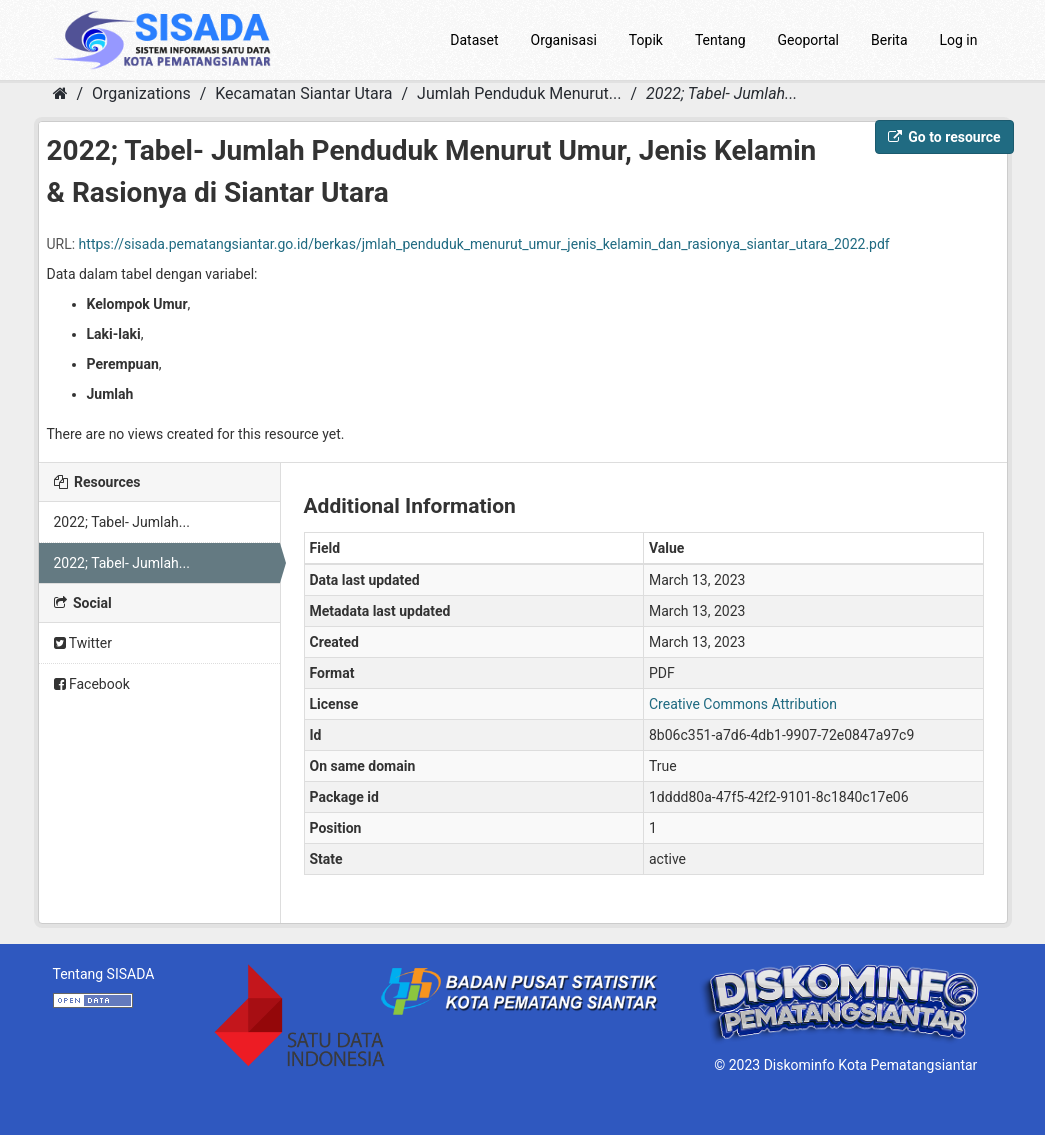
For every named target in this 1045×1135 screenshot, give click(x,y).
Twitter (83, 643)
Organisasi (564, 40)
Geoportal (808, 40)
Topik (646, 40)
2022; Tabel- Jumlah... (721, 93)
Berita (889, 40)
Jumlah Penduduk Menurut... (519, 93)
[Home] (60, 93)
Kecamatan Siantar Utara (303, 93)
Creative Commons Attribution (743, 704)
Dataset (474, 40)
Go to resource (944, 137)
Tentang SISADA (104, 974)
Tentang (720, 40)
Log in (959, 40)
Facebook (92, 684)
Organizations (141, 93)
